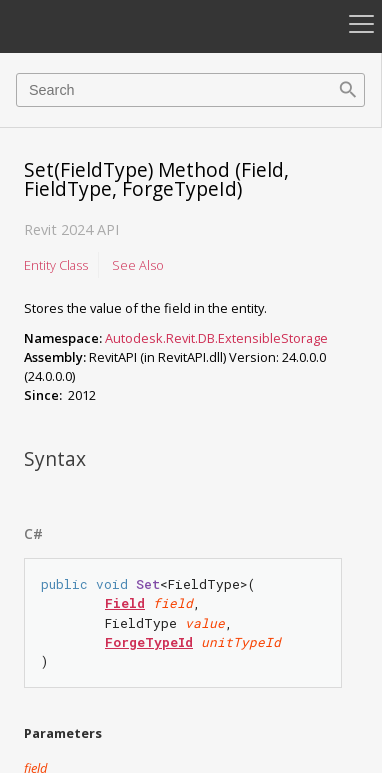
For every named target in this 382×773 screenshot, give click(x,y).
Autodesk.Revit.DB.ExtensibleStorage (216, 338)
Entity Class (56, 265)
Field (125, 603)
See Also (138, 265)
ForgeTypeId (149, 642)
